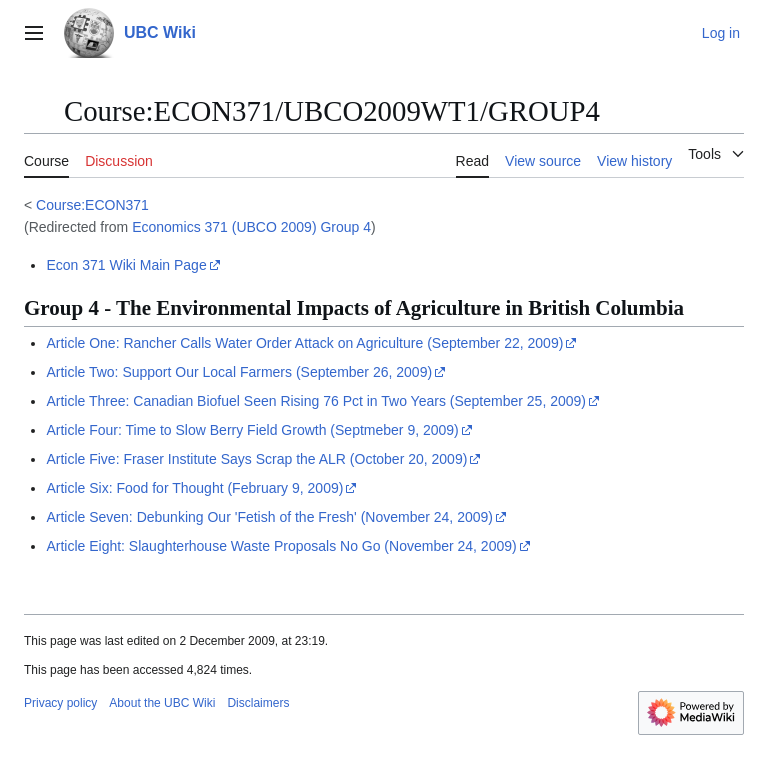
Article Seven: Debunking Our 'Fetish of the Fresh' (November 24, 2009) (269, 517)
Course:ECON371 (92, 205)
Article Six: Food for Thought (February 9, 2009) (194, 488)
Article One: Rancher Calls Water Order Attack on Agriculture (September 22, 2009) (304, 343)
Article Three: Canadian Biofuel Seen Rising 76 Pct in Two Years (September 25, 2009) (316, 401)
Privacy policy (60, 703)
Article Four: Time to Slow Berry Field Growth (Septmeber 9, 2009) (252, 430)
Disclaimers (258, 703)
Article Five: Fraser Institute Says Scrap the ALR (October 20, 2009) (256, 459)
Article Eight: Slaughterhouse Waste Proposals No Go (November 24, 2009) (281, 546)
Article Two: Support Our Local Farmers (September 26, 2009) (239, 372)
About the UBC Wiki (162, 703)
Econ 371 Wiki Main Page (126, 265)
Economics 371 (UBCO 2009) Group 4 (251, 227)
